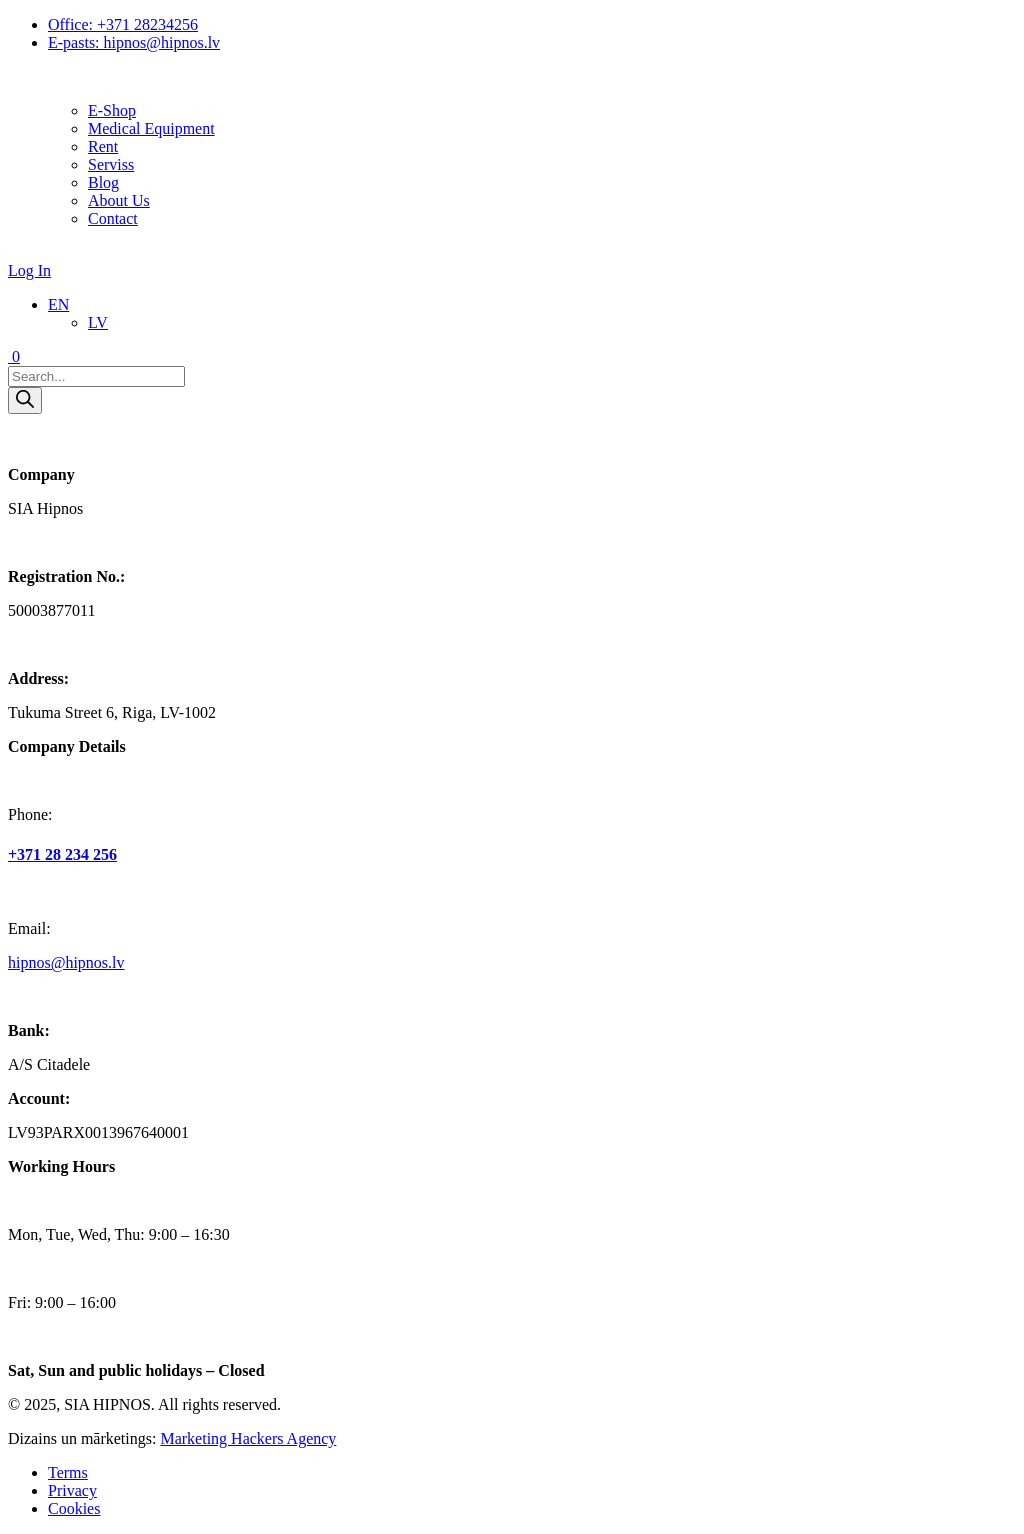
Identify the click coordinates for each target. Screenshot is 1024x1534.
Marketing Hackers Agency (248, 1438)
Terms (68, 1472)
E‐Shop (112, 110)
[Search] (25, 400)
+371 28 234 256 (62, 854)
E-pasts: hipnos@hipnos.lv (134, 42)
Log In (29, 270)
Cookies (74, 1508)
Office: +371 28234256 (123, 24)
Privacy (72, 1490)
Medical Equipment (151, 128)
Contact (113, 218)
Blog (103, 182)
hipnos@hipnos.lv (66, 962)
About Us (119, 200)
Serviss (111, 164)
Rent (103, 146)
